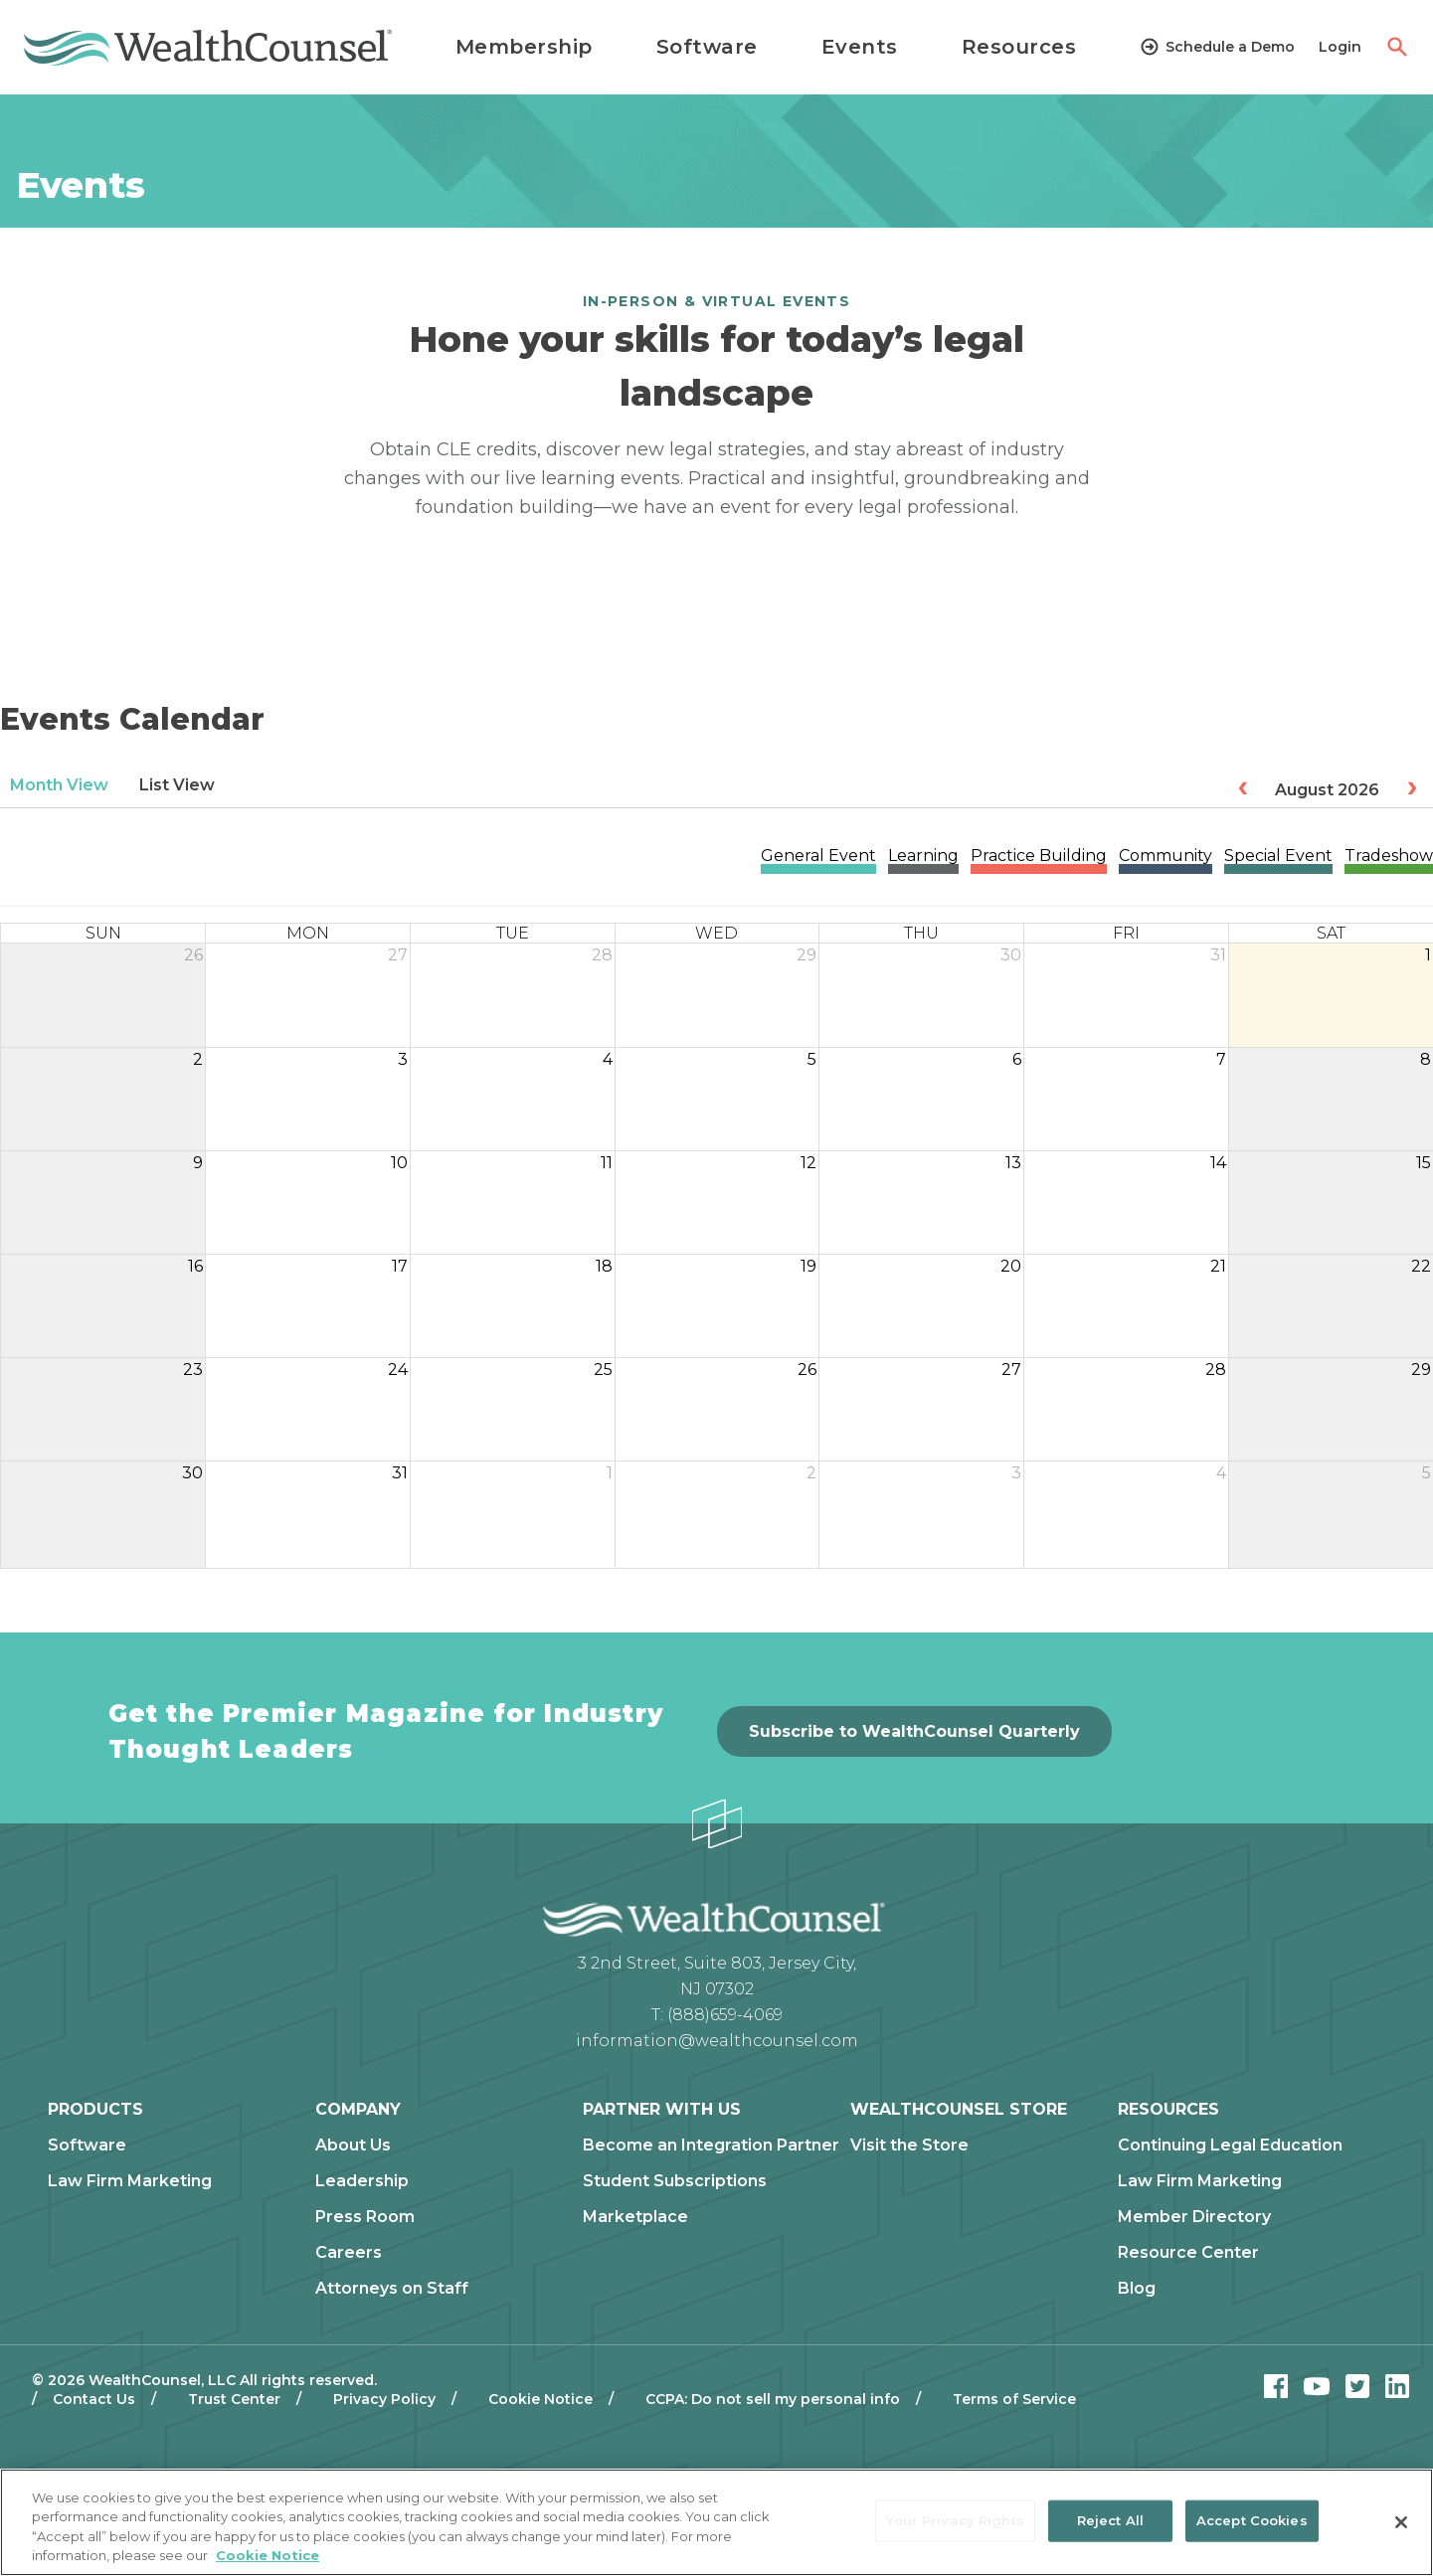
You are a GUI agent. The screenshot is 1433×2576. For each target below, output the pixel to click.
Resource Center (1188, 2253)
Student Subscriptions (675, 2181)
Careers (348, 2253)
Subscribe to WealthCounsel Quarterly (914, 1731)
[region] (716, 2522)
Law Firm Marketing (130, 2181)
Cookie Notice (540, 2399)
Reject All (1110, 2520)
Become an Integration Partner (711, 2145)
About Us (353, 2145)
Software (707, 47)
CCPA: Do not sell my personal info (772, 2399)
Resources (1019, 47)
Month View (59, 784)
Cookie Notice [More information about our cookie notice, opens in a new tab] (267, 2555)
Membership (524, 47)
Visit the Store (909, 2145)
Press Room (365, 2217)
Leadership (362, 2181)
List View (177, 784)
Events (859, 47)
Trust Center (234, 2399)
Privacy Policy (384, 2399)
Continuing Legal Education (1230, 2145)
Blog (1137, 2289)
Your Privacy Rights (954, 2520)
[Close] (1401, 2522)
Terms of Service (1014, 2399)
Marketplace (635, 2217)
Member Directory (1194, 2217)
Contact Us (94, 2399)
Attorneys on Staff (391, 2289)
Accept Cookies (1252, 2520)
